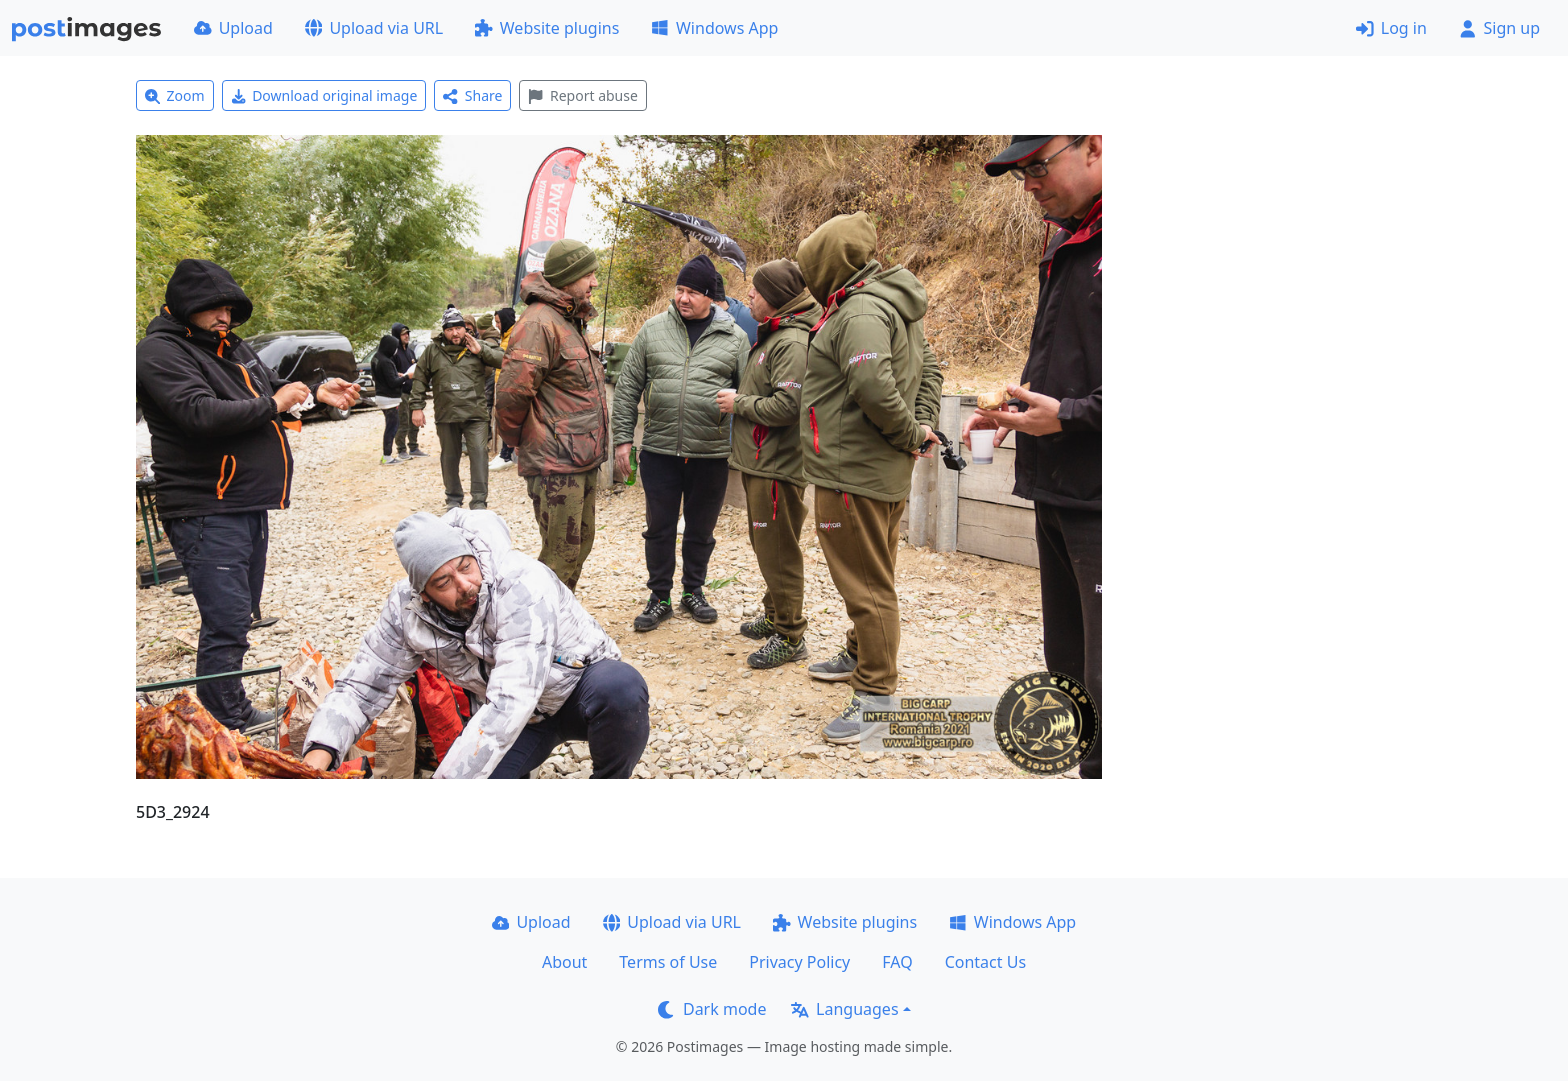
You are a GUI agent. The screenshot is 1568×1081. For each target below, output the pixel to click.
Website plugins (547, 28)
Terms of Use (668, 962)
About (564, 962)
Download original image (324, 95)
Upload (233, 28)
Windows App (714, 28)
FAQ (897, 962)
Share (472, 95)
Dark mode (712, 1009)
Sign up (1499, 28)
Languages (844, 1009)
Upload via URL (374, 28)
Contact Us (985, 962)
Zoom (175, 95)
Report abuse (582, 95)
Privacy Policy (799, 962)
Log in (1391, 28)
